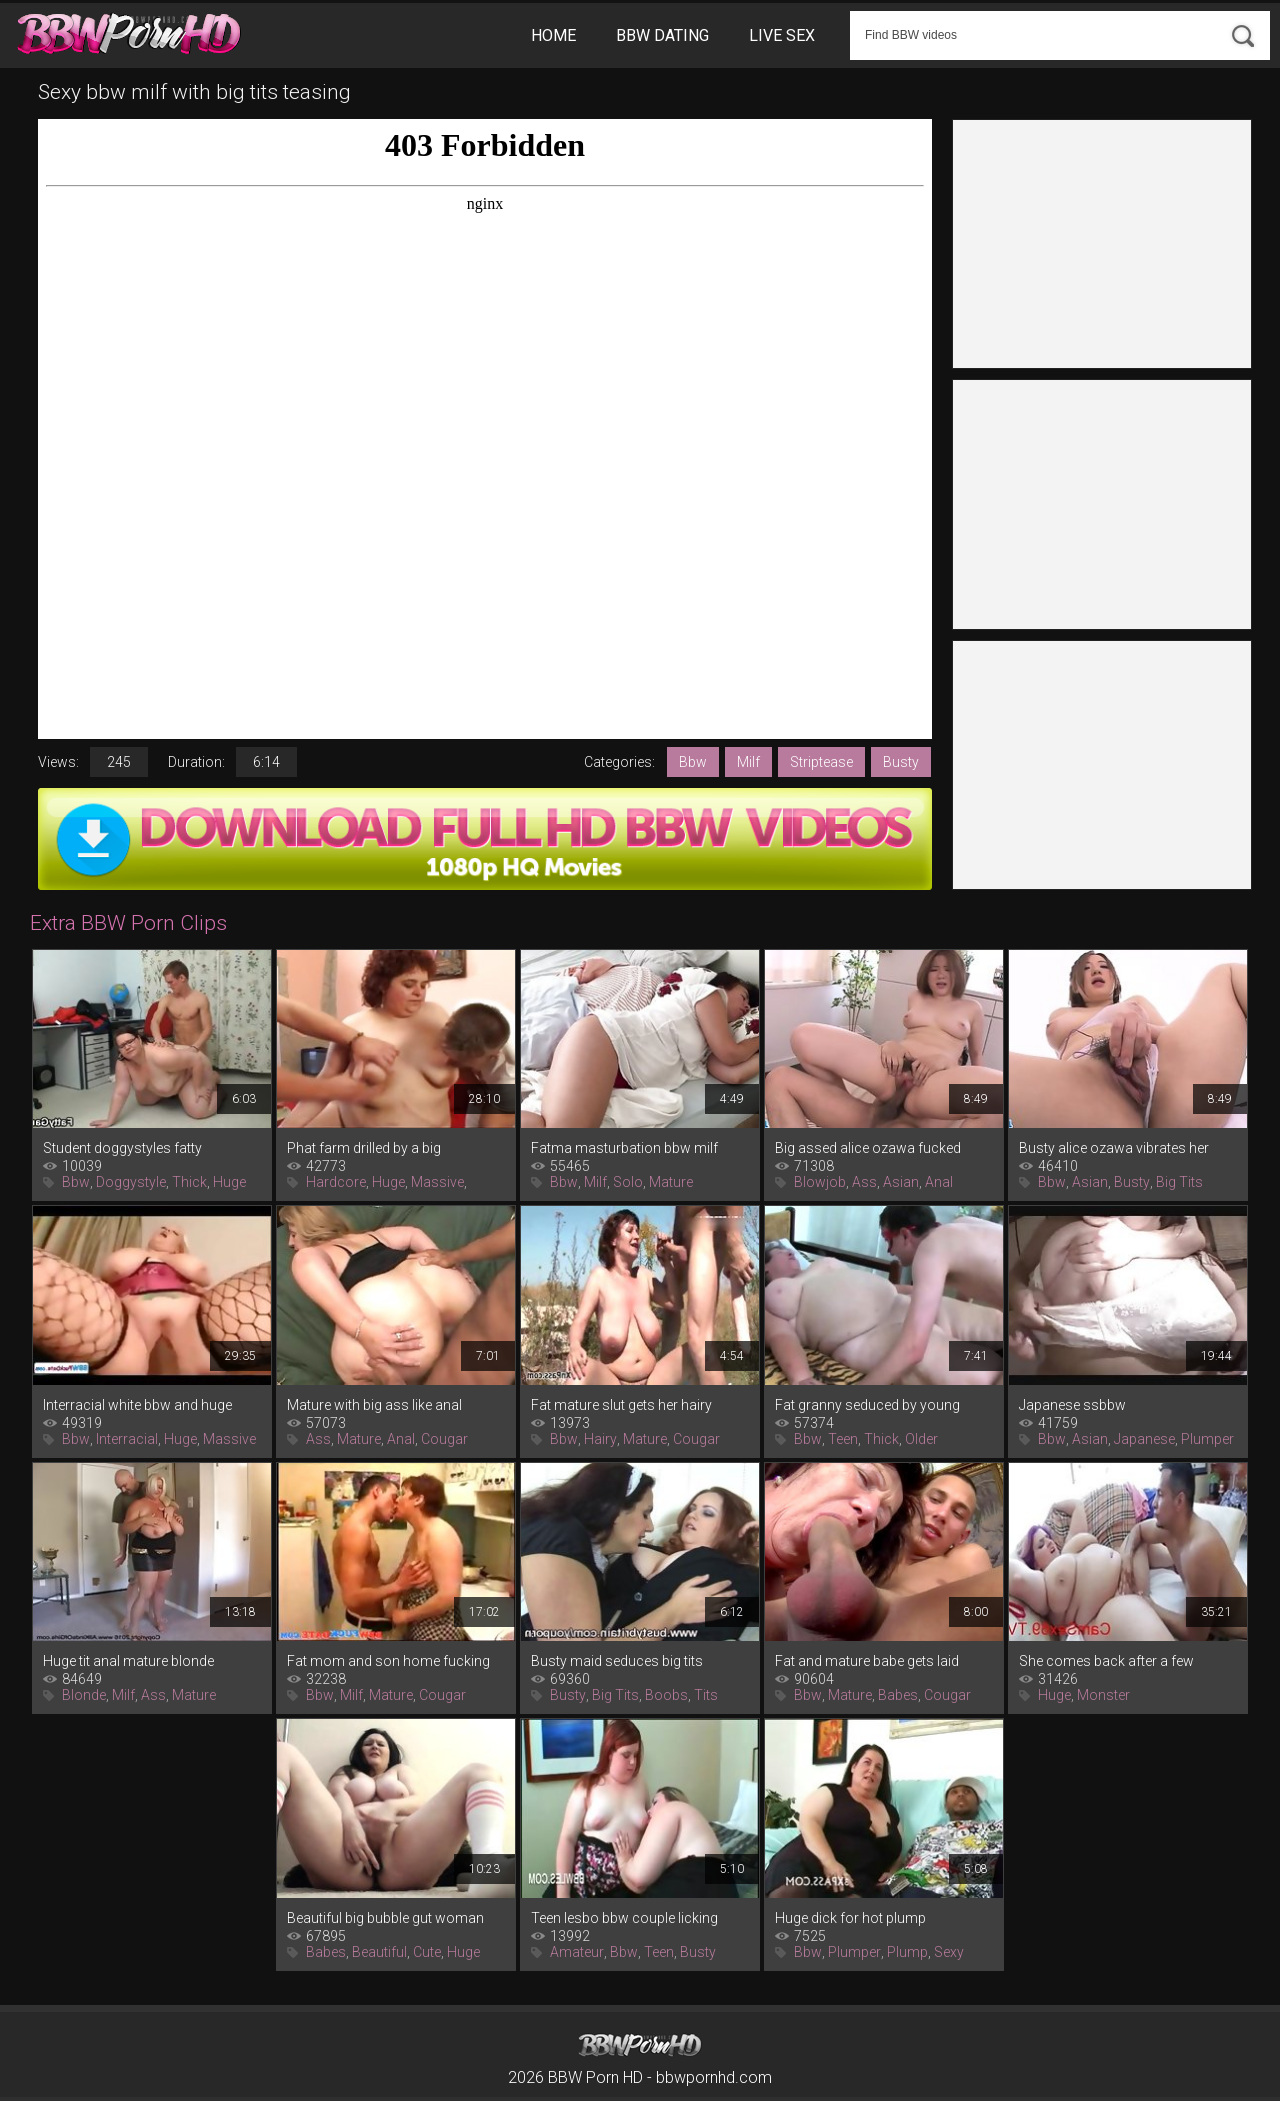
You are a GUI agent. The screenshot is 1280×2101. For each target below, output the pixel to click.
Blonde (84, 1695)
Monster (1103, 1695)
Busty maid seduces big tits (617, 1661)
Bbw (693, 762)
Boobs (666, 1695)
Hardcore (336, 1182)
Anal (939, 1182)
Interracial (127, 1439)
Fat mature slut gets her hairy (621, 1405)
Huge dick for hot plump (850, 1918)
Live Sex (782, 35)
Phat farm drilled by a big (364, 1148)
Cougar (444, 1439)
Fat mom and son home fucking (388, 1661)
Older (921, 1439)
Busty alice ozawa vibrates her (1114, 1148)
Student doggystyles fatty (122, 1148)
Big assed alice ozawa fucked (868, 1148)
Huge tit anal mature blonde (128, 1661)
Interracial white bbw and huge (137, 1405)
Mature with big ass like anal (374, 1405)
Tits (706, 1695)
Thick (189, 1182)
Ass (864, 1182)
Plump (907, 1952)
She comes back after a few (1106, 1661)
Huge (229, 1182)
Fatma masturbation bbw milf (624, 1148)
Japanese (1144, 1439)
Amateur (577, 1952)
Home (553, 35)
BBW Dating (662, 35)
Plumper (1207, 1439)
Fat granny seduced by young (867, 1405)
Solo (628, 1182)
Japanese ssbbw (1072, 1405)
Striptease (821, 762)
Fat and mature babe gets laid (867, 1661)
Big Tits (1179, 1182)
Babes (898, 1695)
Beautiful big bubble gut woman (385, 1918)
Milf (748, 762)
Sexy (949, 1952)
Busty (901, 762)
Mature (671, 1182)
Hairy (600, 1439)
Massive (437, 1182)
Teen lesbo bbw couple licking (624, 1918)
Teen (843, 1439)
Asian (901, 1182)
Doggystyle (131, 1182)
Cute (427, 1952)
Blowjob (820, 1182)
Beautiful (379, 1952)
